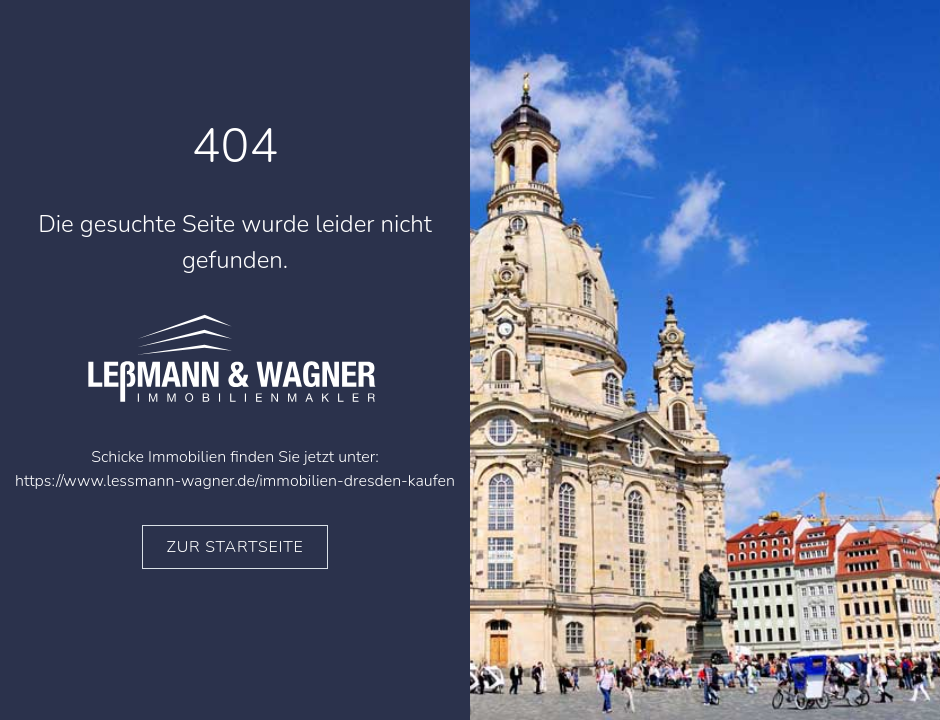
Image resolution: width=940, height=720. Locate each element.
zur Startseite (235, 547)
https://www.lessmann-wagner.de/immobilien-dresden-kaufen (235, 481)
